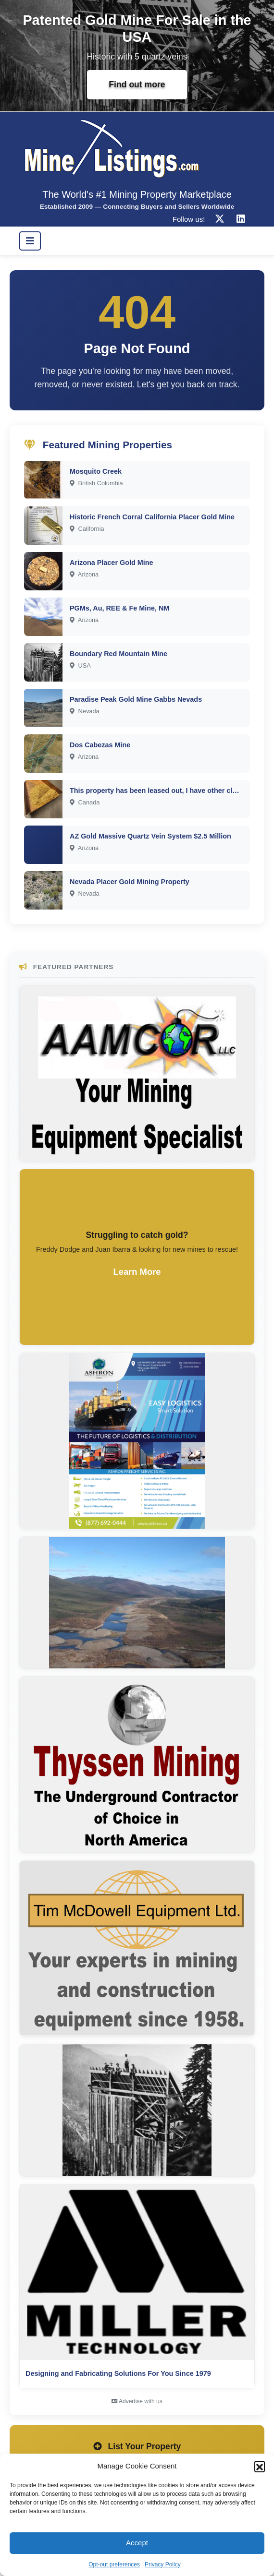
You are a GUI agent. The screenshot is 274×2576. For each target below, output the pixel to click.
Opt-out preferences (114, 2564)
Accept (137, 2543)
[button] (259, 2466)
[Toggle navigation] (30, 241)
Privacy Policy (163, 2564)
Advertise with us (137, 2401)
